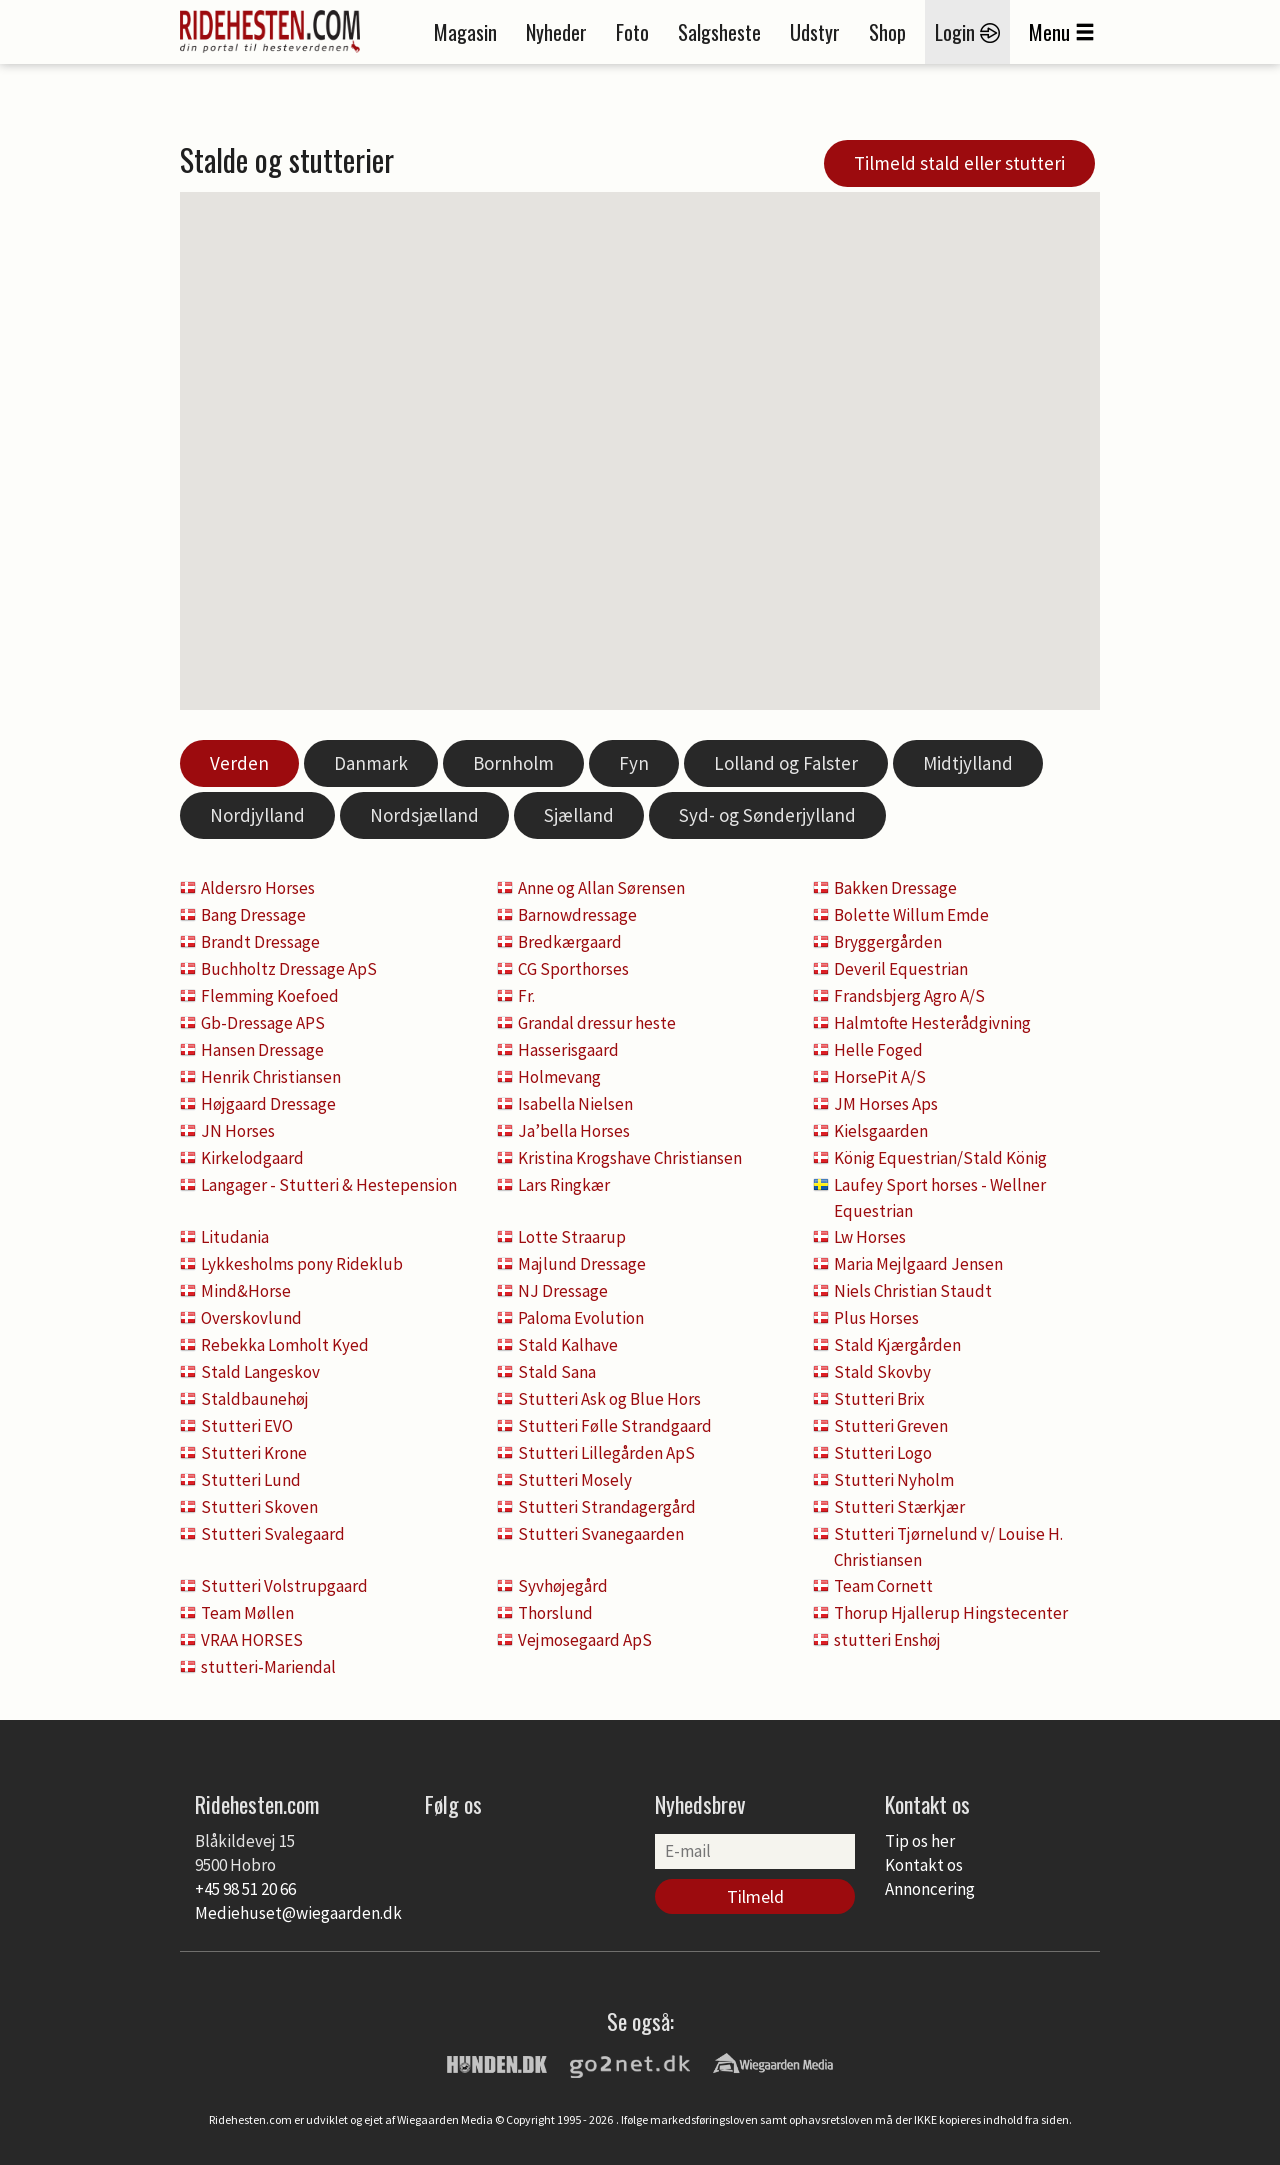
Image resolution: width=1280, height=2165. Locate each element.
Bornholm (513, 763)
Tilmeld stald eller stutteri (959, 163)
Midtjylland (968, 763)
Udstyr (815, 32)
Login (967, 32)
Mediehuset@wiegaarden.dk (298, 1913)
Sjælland (579, 815)
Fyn (634, 763)
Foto (632, 32)
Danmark (371, 763)
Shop (887, 32)
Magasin (465, 32)
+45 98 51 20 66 (245, 1889)
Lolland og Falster (786, 763)
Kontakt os (924, 1865)
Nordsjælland (424, 815)
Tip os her (920, 1841)
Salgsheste (719, 32)
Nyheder (556, 32)
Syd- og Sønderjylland (767, 815)
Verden (239, 763)
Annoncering (930, 1889)
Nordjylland (257, 815)
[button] (775, 330)
